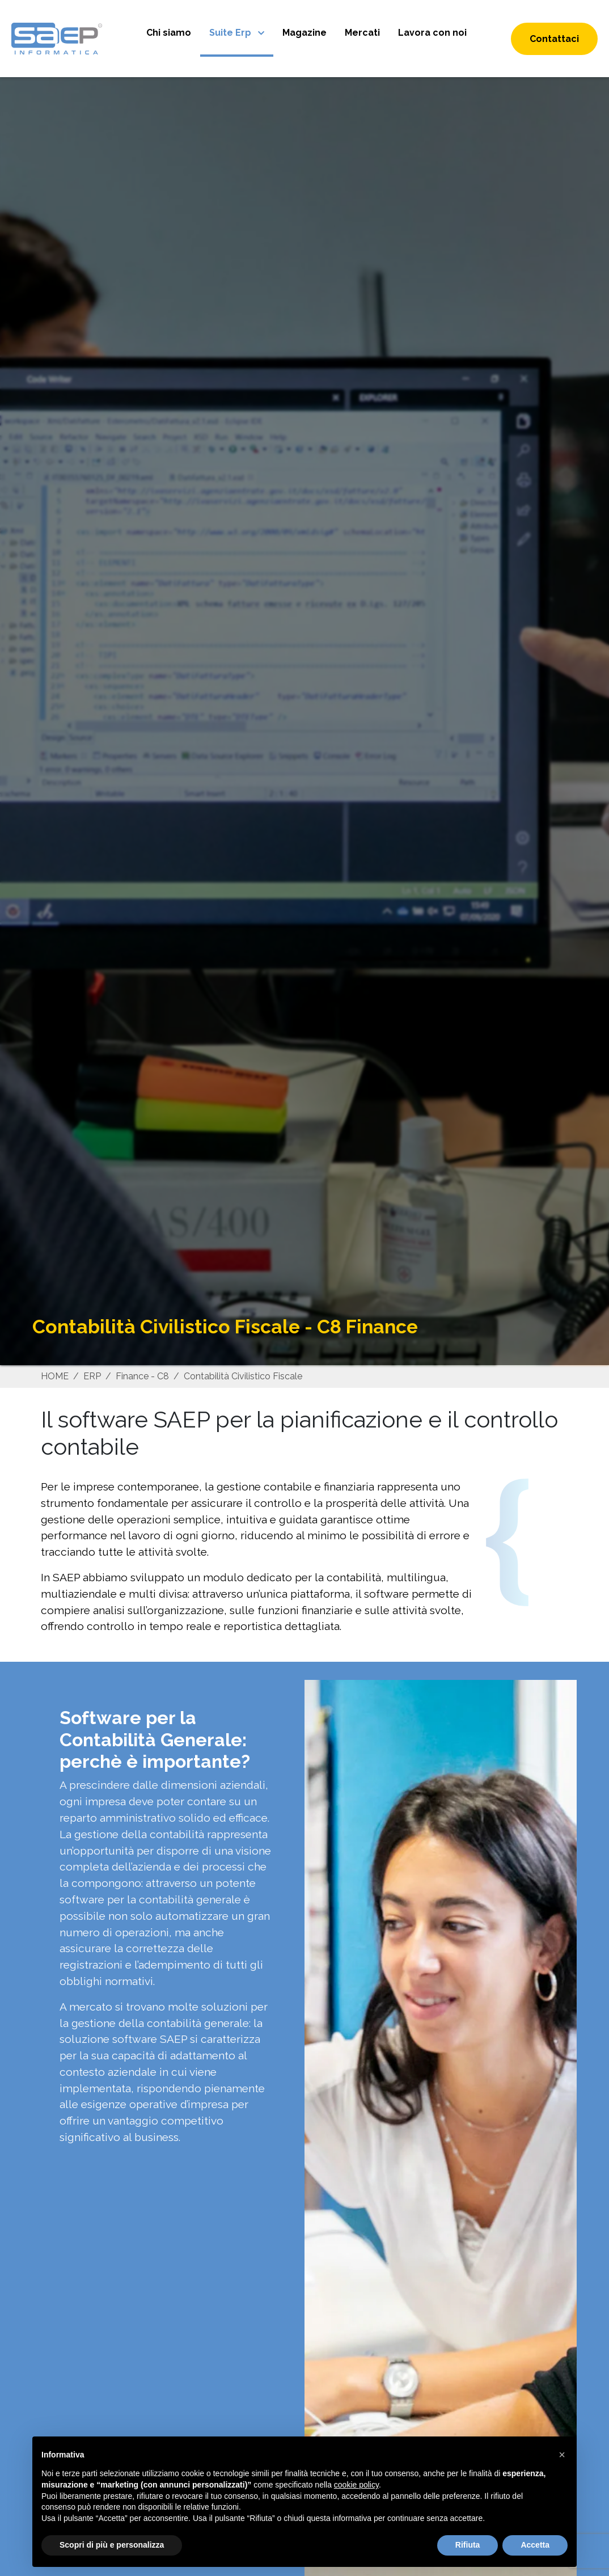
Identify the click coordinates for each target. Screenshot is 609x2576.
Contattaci (554, 38)
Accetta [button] (535, 2544)
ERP (92, 1376)
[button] (562, 2455)
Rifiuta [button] (467, 2544)
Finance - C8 (142, 1376)
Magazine (304, 32)
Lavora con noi (432, 32)
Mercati (362, 32)
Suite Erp (231, 32)
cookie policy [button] (356, 2484)
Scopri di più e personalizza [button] (112, 2544)
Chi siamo (168, 32)
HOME (55, 1376)
